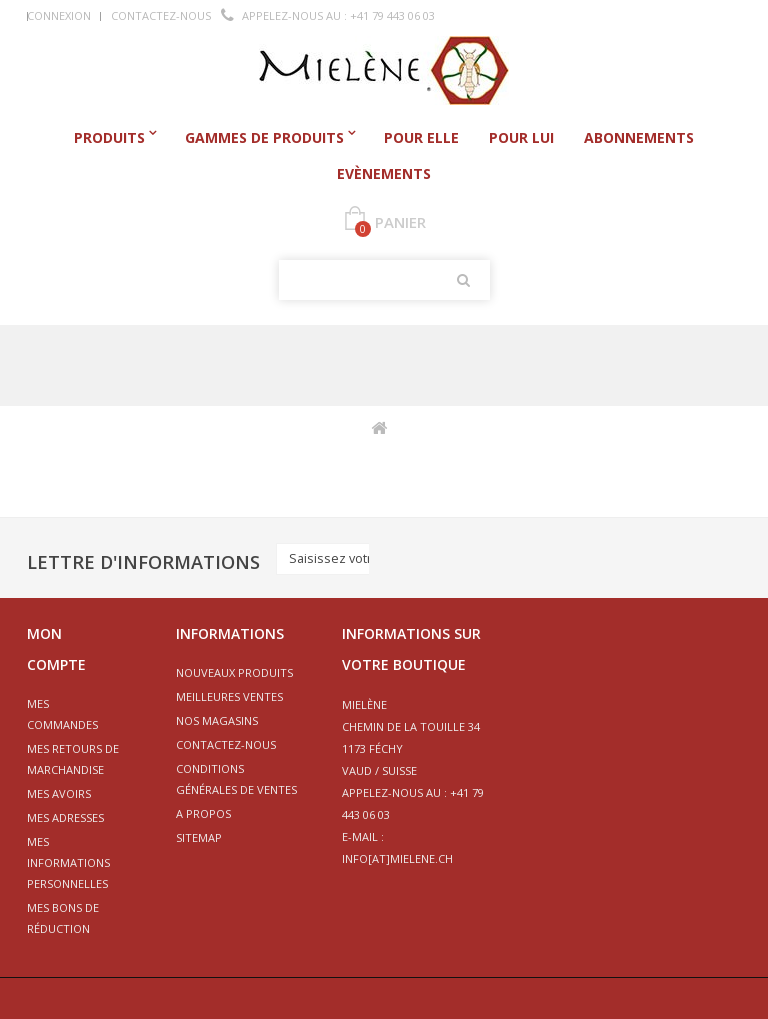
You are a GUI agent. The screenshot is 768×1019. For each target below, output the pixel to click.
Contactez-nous (161, 15)
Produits (109, 137)
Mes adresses (65, 817)
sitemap (199, 837)
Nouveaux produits (234, 672)
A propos (203, 813)
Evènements (384, 173)
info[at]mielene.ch (397, 858)
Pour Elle (421, 137)
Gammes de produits (264, 137)
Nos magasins (217, 720)
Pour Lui (521, 137)
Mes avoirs (59, 793)
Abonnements (639, 137)
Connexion (59, 15)
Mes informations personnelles (68, 862)
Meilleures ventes (229, 696)
